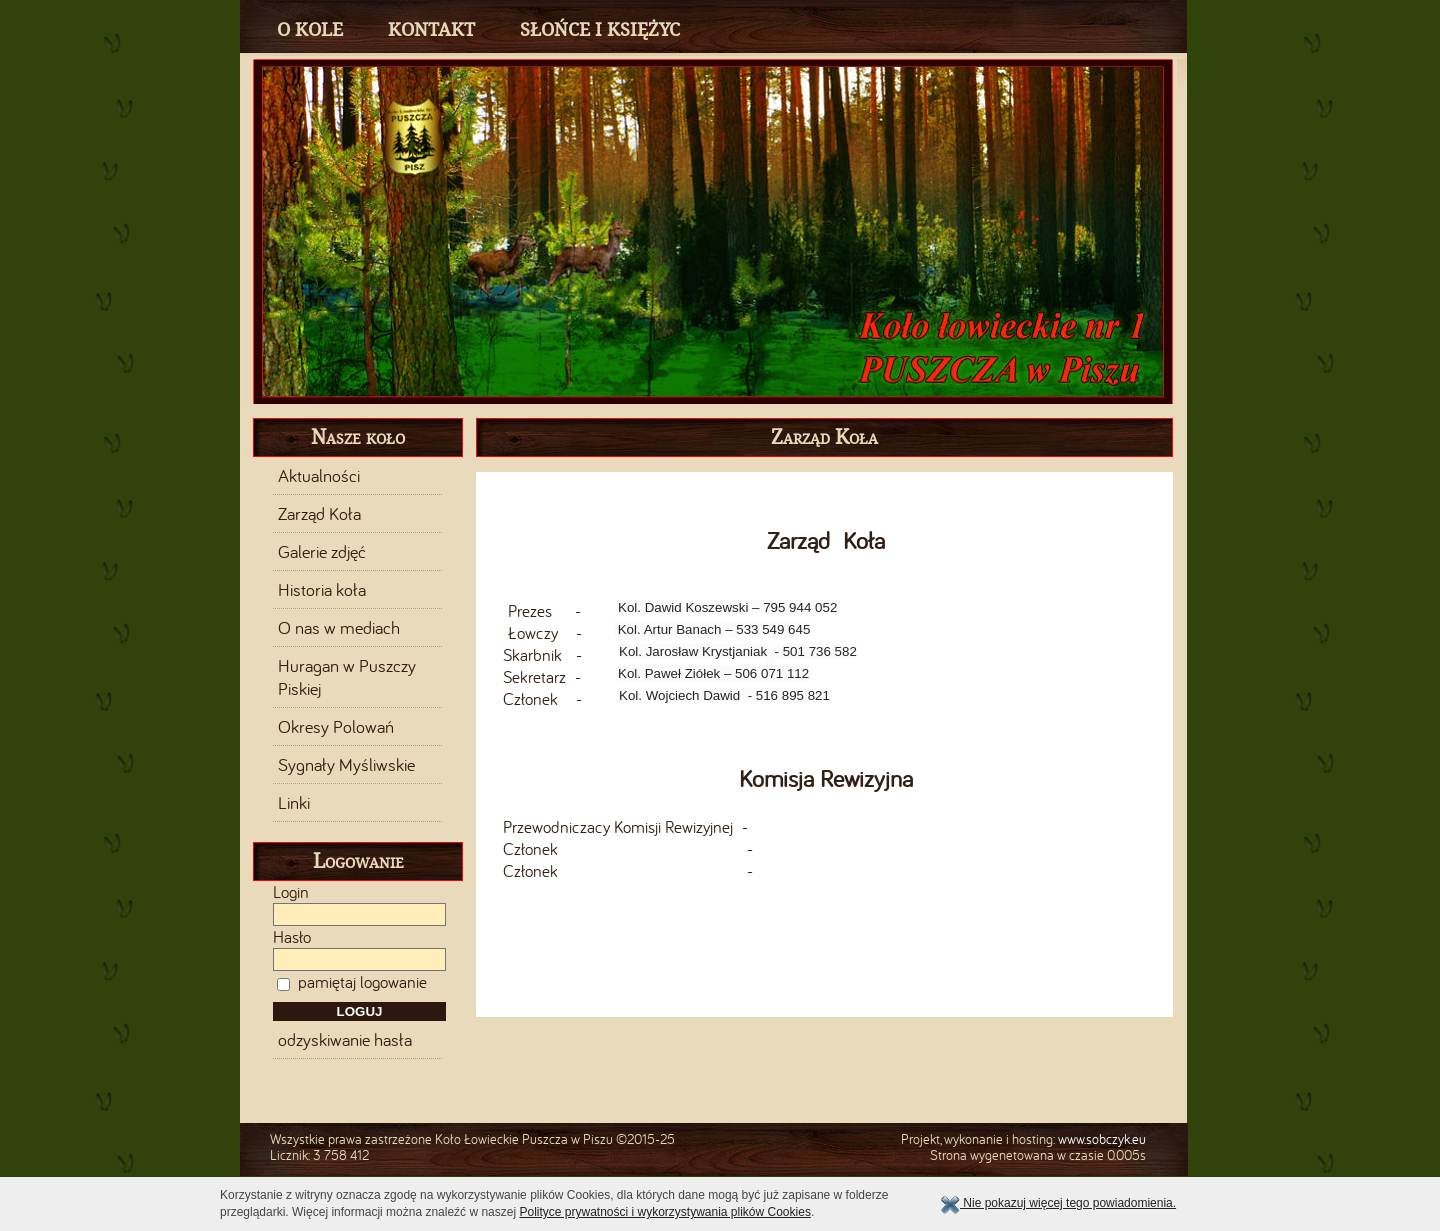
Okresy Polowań (336, 727)
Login (291, 892)
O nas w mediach (339, 628)
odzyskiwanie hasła (345, 1040)
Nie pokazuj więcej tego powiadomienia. (1058, 1203)
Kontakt (431, 29)
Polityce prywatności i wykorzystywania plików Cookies (664, 1212)
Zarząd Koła (319, 514)
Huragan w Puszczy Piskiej (347, 677)
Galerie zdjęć (322, 552)
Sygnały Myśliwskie (346, 765)
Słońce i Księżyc (600, 29)
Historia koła (322, 590)
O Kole (310, 29)
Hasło (292, 937)
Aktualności (319, 476)
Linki (294, 803)
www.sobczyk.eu (1102, 1139)
